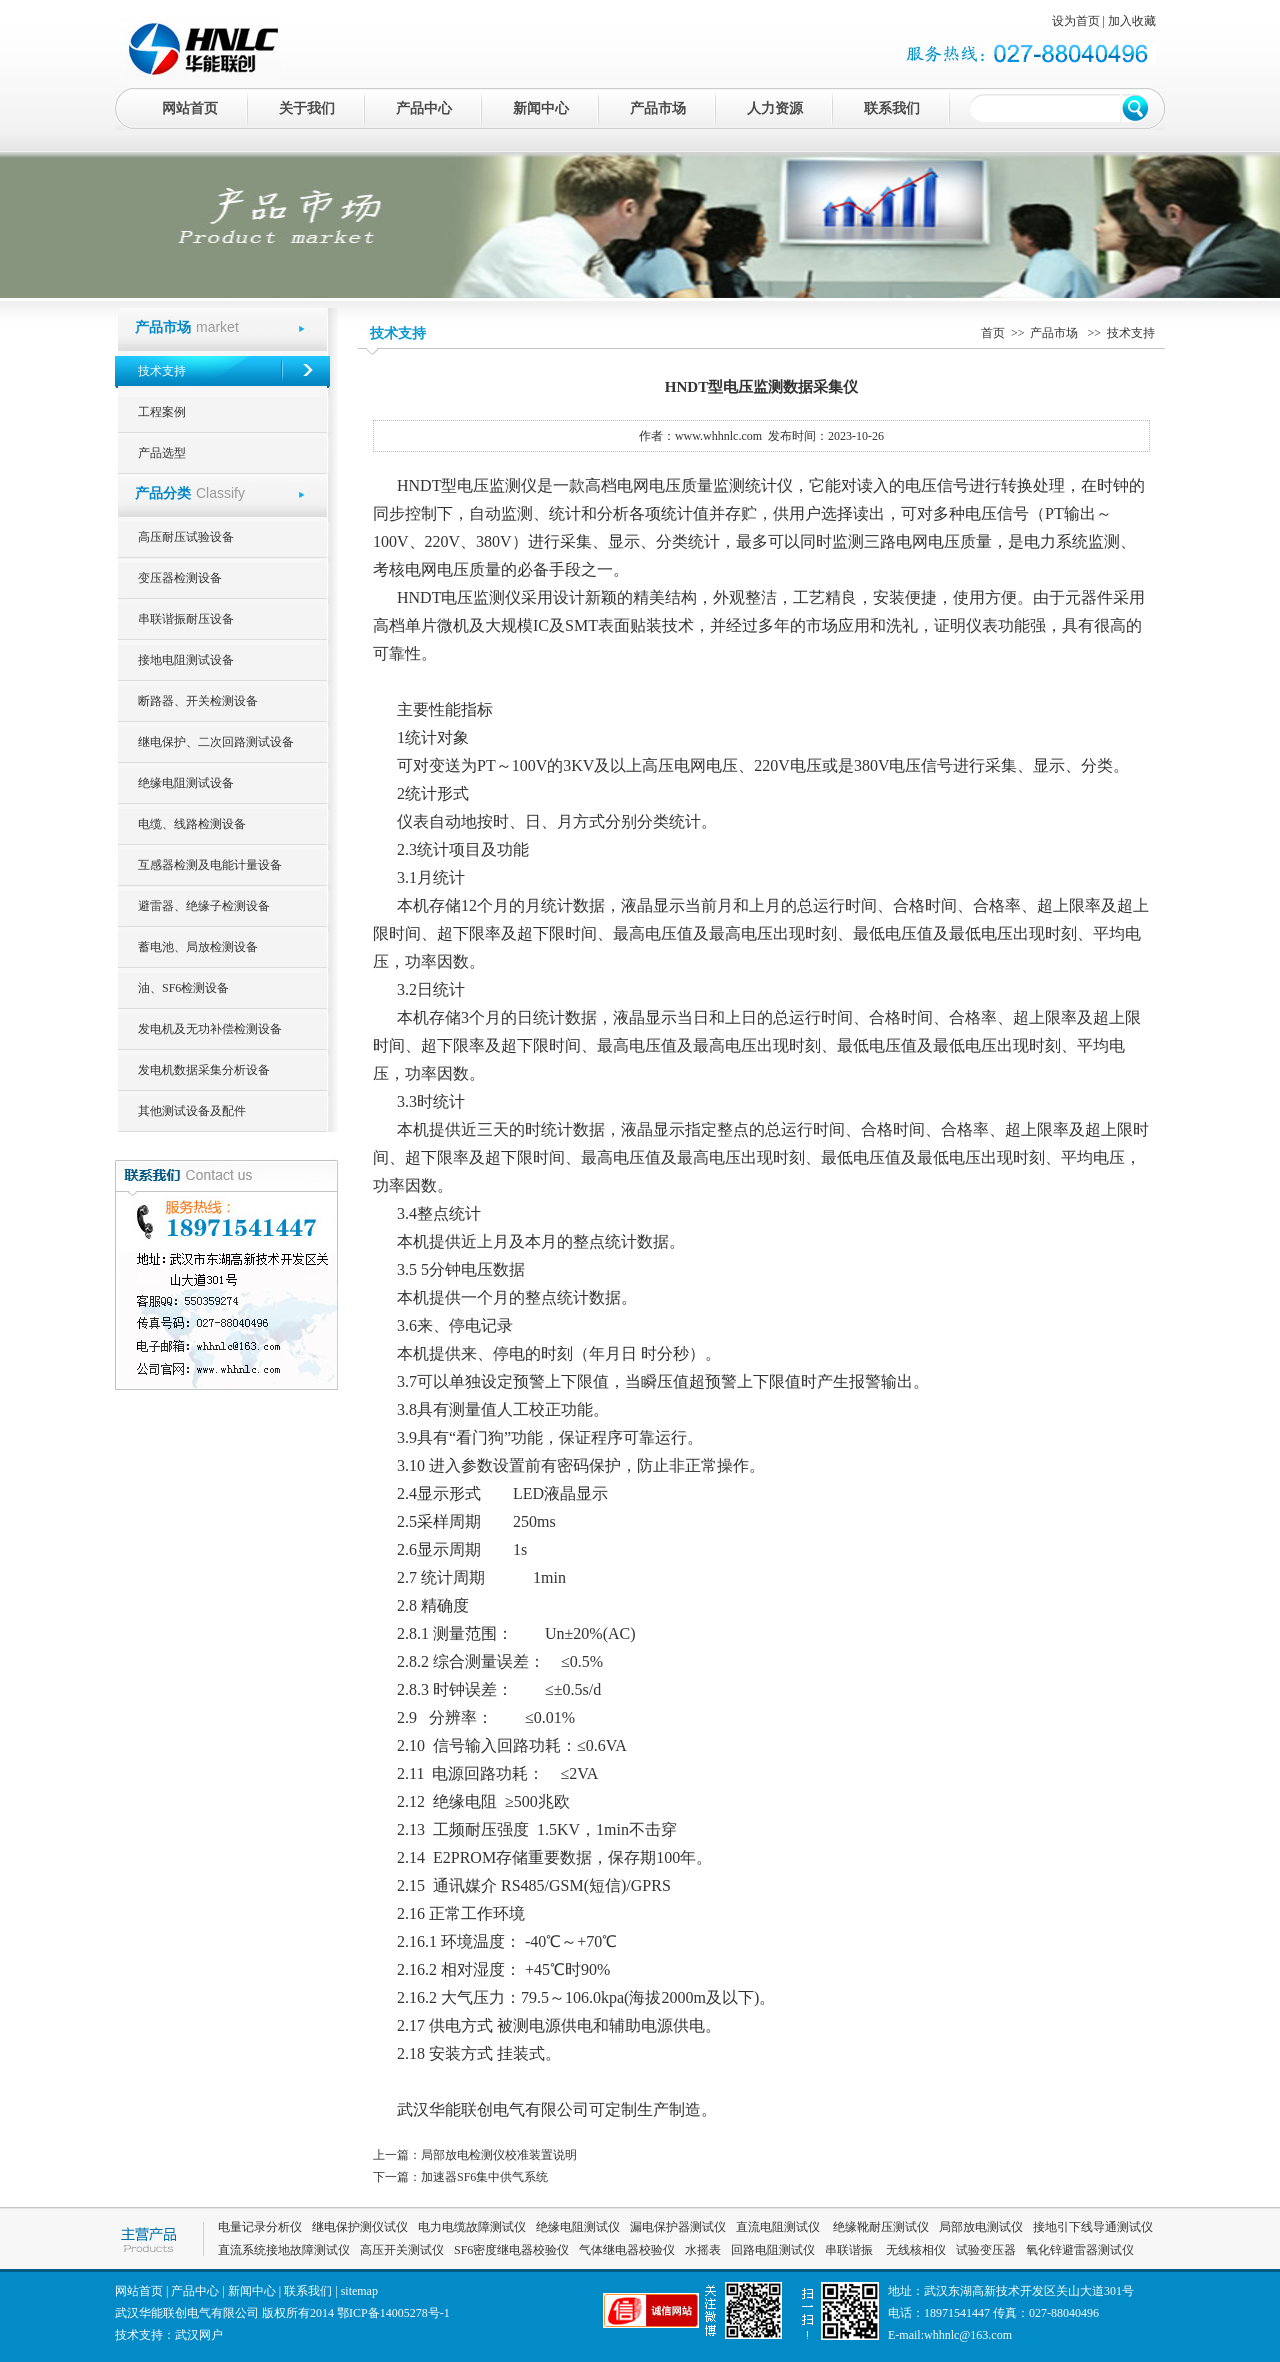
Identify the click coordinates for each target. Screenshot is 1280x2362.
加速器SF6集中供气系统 (484, 2177)
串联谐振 (850, 2250)
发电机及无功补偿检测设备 (210, 1029)
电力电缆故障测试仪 (472, 2227)
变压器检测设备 (180, 578)
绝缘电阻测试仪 (578, 2227)
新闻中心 (541, 108)
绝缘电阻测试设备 (186, 783)
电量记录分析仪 (260, 2227)
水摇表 (703, 2250)
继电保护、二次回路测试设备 (216, 742)
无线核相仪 (916, 2250)
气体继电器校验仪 (627, 2250)
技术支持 (162, 371)
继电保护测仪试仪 (360, 2227)
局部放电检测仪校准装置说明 (499, 2155)
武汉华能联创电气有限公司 (493, 2109)
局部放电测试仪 (981, 2227)
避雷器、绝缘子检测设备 (204, 906)
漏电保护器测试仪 (678, 2227)
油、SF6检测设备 (183, 988)
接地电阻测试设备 (186, 660)
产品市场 (658, 108)
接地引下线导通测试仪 (1093, 2227)
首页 (993, 333)
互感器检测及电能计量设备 (210, 865)
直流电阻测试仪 (778, 2227)
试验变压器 (986, 2250)
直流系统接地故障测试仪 (284, 2250)
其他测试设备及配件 (192, 1111)
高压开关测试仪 (402, 2250)
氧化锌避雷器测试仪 (1080, 2250)
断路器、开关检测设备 (198, 701)
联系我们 (892, 108)
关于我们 (307, 108)
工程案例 (162, 412)
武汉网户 (199, 2335)
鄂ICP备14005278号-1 (393, 2313)
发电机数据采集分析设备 (204, 1070)
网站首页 (190, 108)
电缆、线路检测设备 (192, 824)
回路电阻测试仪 (773, 2250)
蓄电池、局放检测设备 (198, 947)
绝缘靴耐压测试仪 (879, 2227)
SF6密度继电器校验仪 (511, 2250)
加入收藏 (1132, 21)
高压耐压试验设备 (186, 537)
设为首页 (1076, 21)
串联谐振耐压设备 (186, 619)
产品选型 (162, 453)
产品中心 (424, 108)
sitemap (359, 2291)
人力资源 (775, 108)
